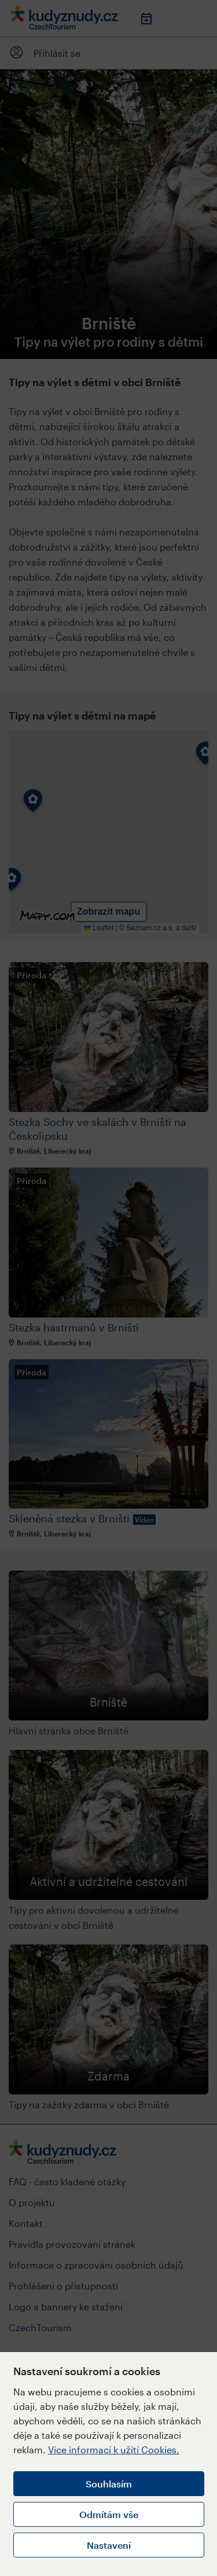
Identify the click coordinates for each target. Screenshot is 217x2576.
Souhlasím (109, 2483)
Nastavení (109, 2545)
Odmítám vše (108, 2514)
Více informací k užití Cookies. (113, 2449)
